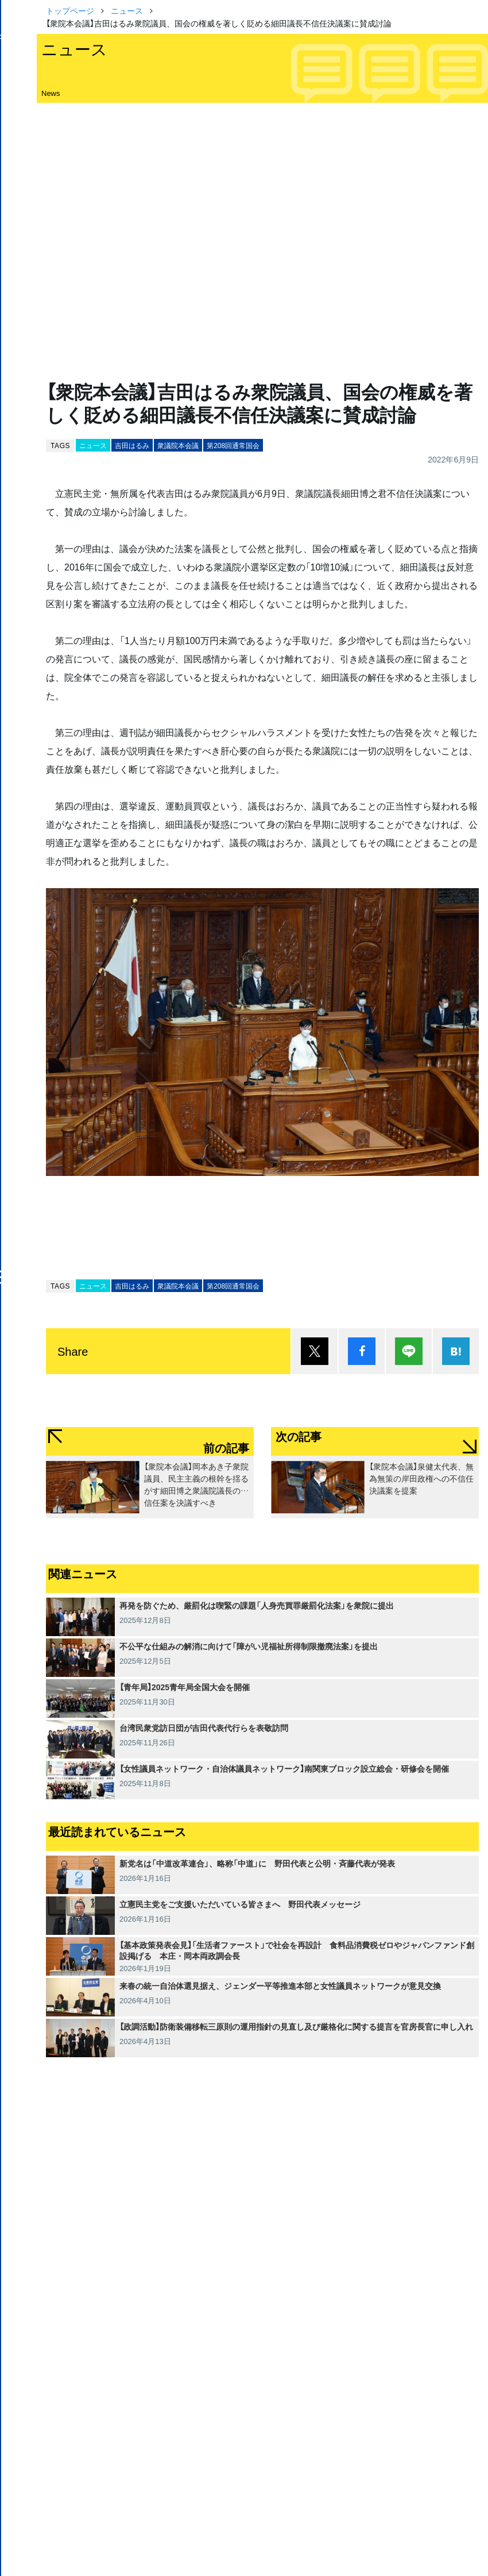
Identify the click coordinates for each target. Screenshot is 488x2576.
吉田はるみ (132, 445)
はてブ (456, 1351)
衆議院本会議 (178, 445)
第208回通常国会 (233, 445)
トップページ (70, 10)
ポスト (314, 1351)
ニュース (127, 10)
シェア (361, 1351)
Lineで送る (409, 1351)
